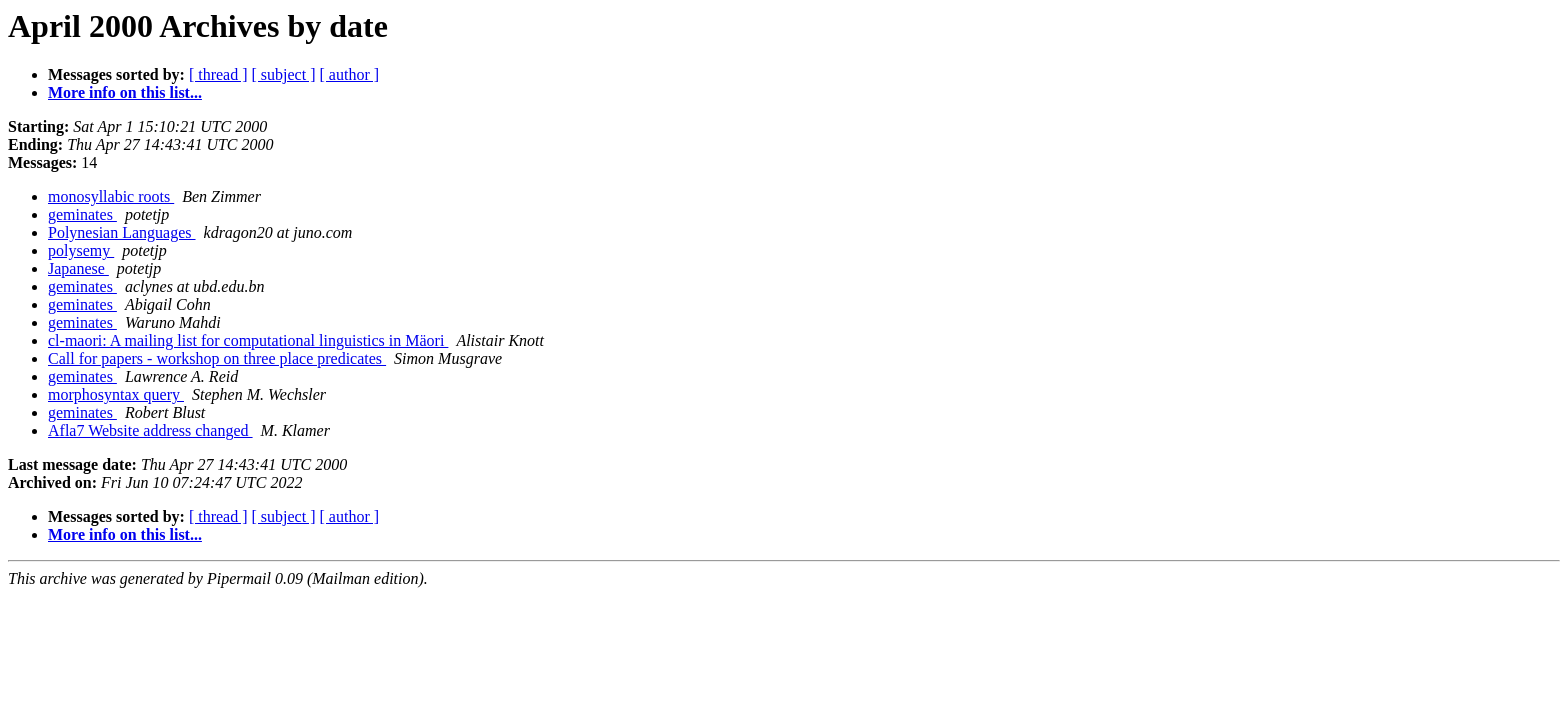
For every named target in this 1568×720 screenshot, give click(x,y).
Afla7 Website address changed (150, 430)
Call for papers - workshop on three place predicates (217, 358)
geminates (82, 214)
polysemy (81, 250)
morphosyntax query (116, 394)
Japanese (78, 268)
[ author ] (350, 74)
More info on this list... (125, 92)
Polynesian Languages (122, 232)
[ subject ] (284, 74)
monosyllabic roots (111, 196)
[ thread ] (218, 74)
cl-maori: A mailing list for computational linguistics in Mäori (248, 340)
